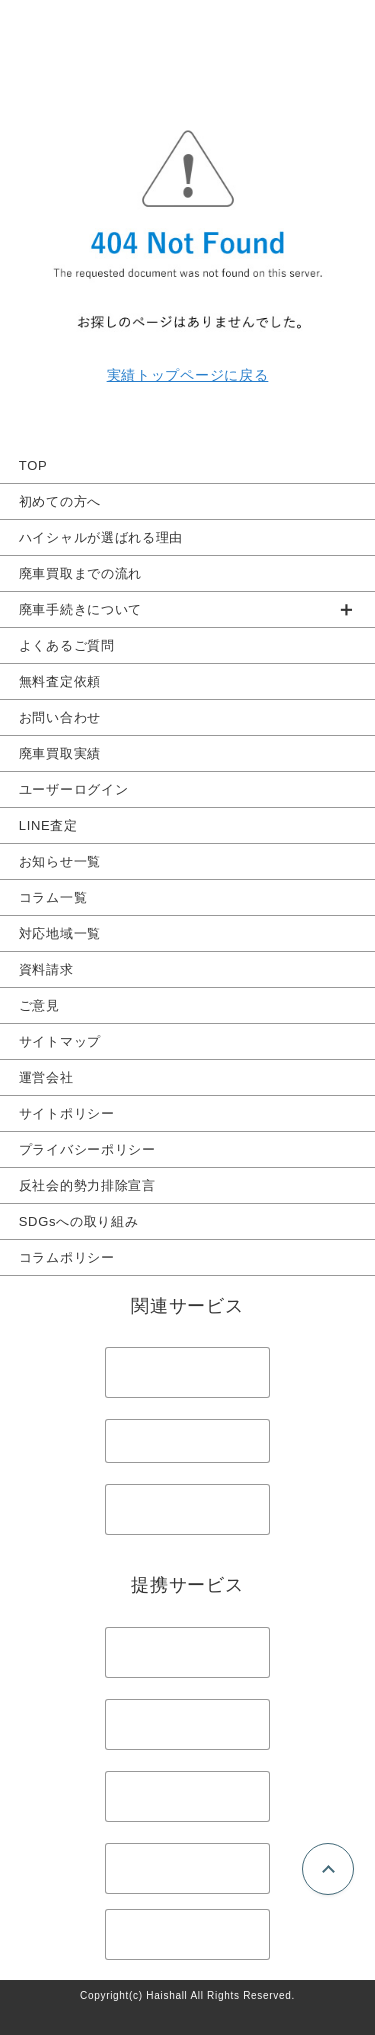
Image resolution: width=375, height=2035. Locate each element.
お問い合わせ (60, 717)
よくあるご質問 (67, 645)
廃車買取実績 (60, 753)
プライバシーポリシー (87, 1149)
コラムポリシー (67, 1257)
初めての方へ (60, 501)
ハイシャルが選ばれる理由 (101, 537)
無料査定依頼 (60, 681)
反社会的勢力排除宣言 (87, 1185)
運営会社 (46, 1077)
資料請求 (46, 969)
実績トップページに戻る (188, 375)
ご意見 (39, 1005)
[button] (187, 610)
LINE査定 (48, 825)
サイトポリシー (67, 1113)
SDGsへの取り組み (79, 1221)
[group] (187, 610)
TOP (33, 465)
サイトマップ (60, 1041)
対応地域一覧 (60, 933)
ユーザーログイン (74, 789)
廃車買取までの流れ (80, 573)
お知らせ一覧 (60, 861)
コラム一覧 (53, 897)
